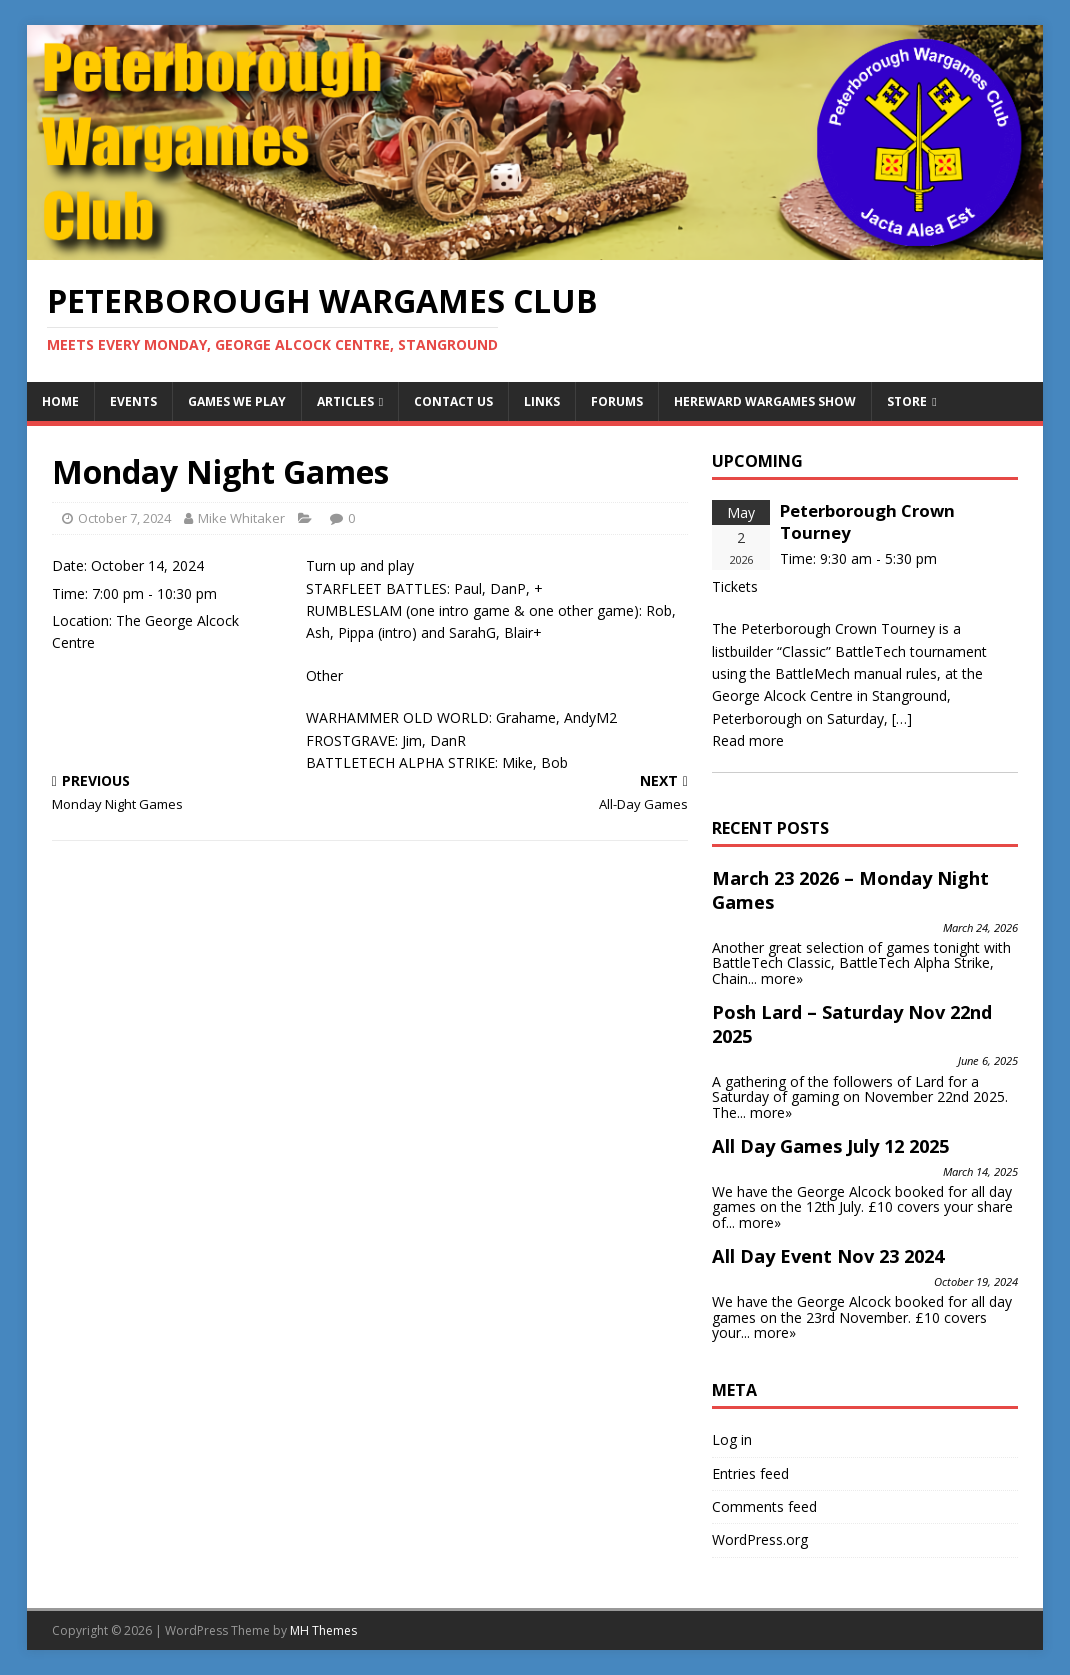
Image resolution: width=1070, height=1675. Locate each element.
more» (782, 978)
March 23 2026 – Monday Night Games (850, 890)
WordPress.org (760, 1539)
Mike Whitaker (241, 518)
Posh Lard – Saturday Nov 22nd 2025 (852, 1024)
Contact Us (453, 401)
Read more (748, 740)
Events (133, 401)
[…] (902, 718)
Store (907, 401)
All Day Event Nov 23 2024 (828, 1256)
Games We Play (237, 401)
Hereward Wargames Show (765, 401)
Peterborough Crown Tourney (867, 521)
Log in (732, 1439)
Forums (617, 401)
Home (60, 401)
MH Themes (323, 1630)
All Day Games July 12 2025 (830, 1146)
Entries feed (750, 1473)
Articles (345, 401)
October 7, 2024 (124, 518)
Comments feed (764, 1506)
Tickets (735, 586)
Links (542, 401)
